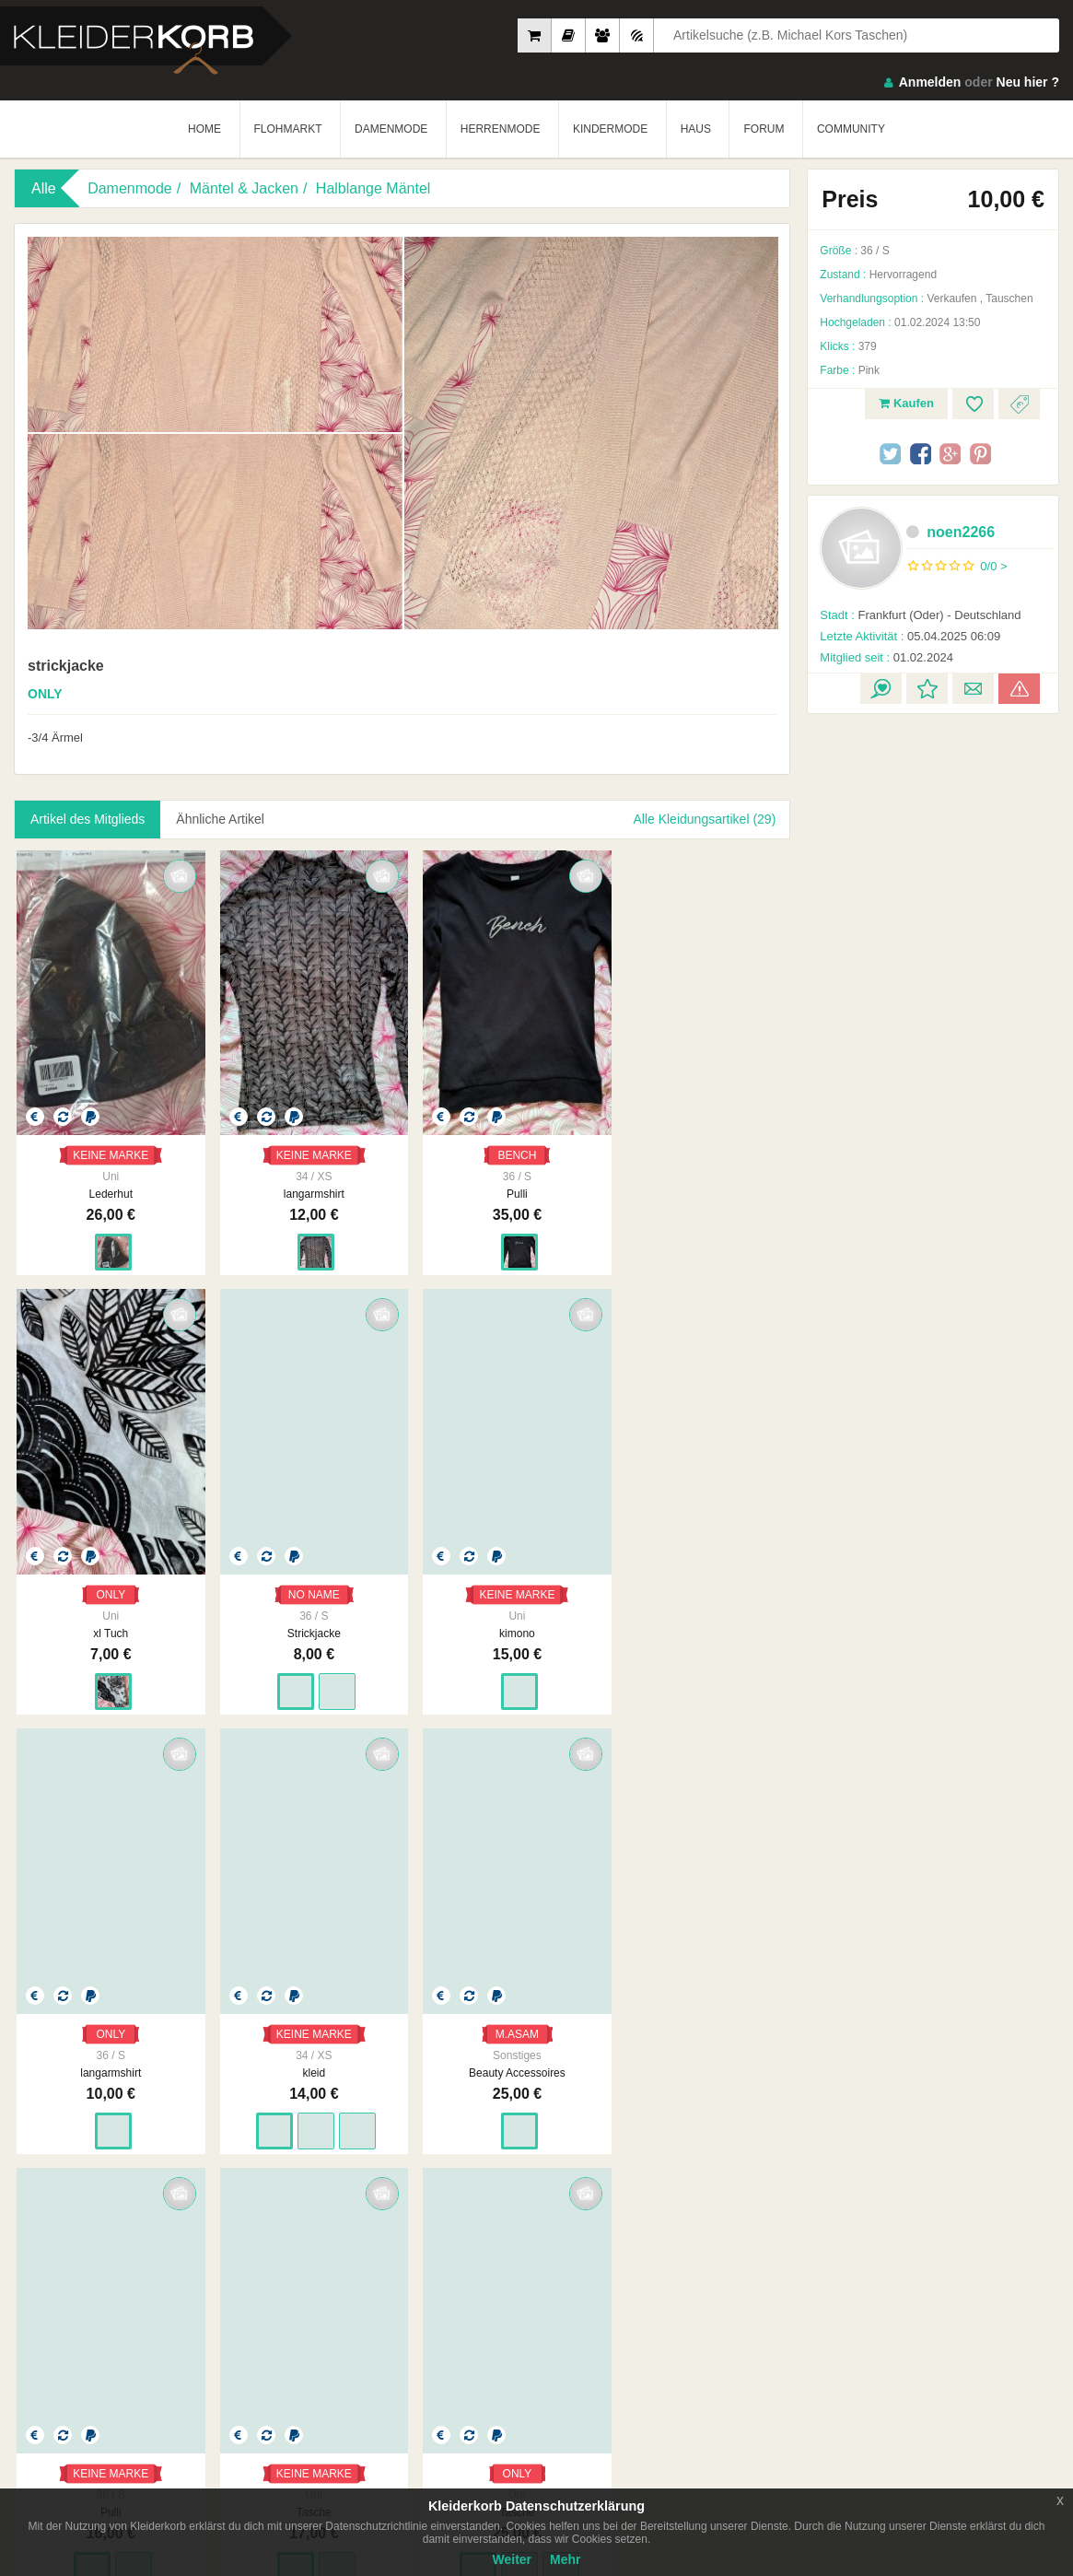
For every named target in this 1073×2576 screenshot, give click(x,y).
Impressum (574, 2265)
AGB (725, 2265)
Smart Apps (910, 2302)
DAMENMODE (391, 129)
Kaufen (906, 403)
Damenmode (129, 188)
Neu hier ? (1028, 82)
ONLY (697, 1145)
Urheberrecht (746, 2302)
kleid (696, 1613)
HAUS (696, 129)
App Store (71, 2384)
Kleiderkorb (130, 2288)
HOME (204, 129)
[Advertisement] (933, 999)
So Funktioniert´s (923, 2283)
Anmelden (930, 82)
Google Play (187, 2384)
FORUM (763, 129)
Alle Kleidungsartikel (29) (704, 819)
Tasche (500, 2042)
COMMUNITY (851, 129)
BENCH (500, 1145)
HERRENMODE (501, 129)
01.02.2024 (886, 657)
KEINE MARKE (108, 1145)
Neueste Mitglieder (425, 2283)
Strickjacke (107, 1613)
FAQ (892, 2265)
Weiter (512, 2559)
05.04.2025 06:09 (910, 636)
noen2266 (950, 532)
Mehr (565, 2559)
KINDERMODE (610, 129)
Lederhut (107, 1183)
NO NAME (108, 1574)
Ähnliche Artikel (221, 819)
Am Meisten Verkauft (430, 2265)
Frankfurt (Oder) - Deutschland (920, 615)
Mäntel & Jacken (244, 188)
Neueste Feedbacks (428, 2302)
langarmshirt (304, 1183)
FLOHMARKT (288, 129)
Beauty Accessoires (107, 2042)
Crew (392, 2320)
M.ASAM (107, 2003)
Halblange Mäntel (373, 188)
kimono (304, 1613)
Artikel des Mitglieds (88, 819)
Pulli (500, 1183)
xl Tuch (697, 1183)
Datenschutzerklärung (768, 2283)
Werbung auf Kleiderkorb (608, 2302)
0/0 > (993, 566)
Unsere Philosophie (595, 2283)
